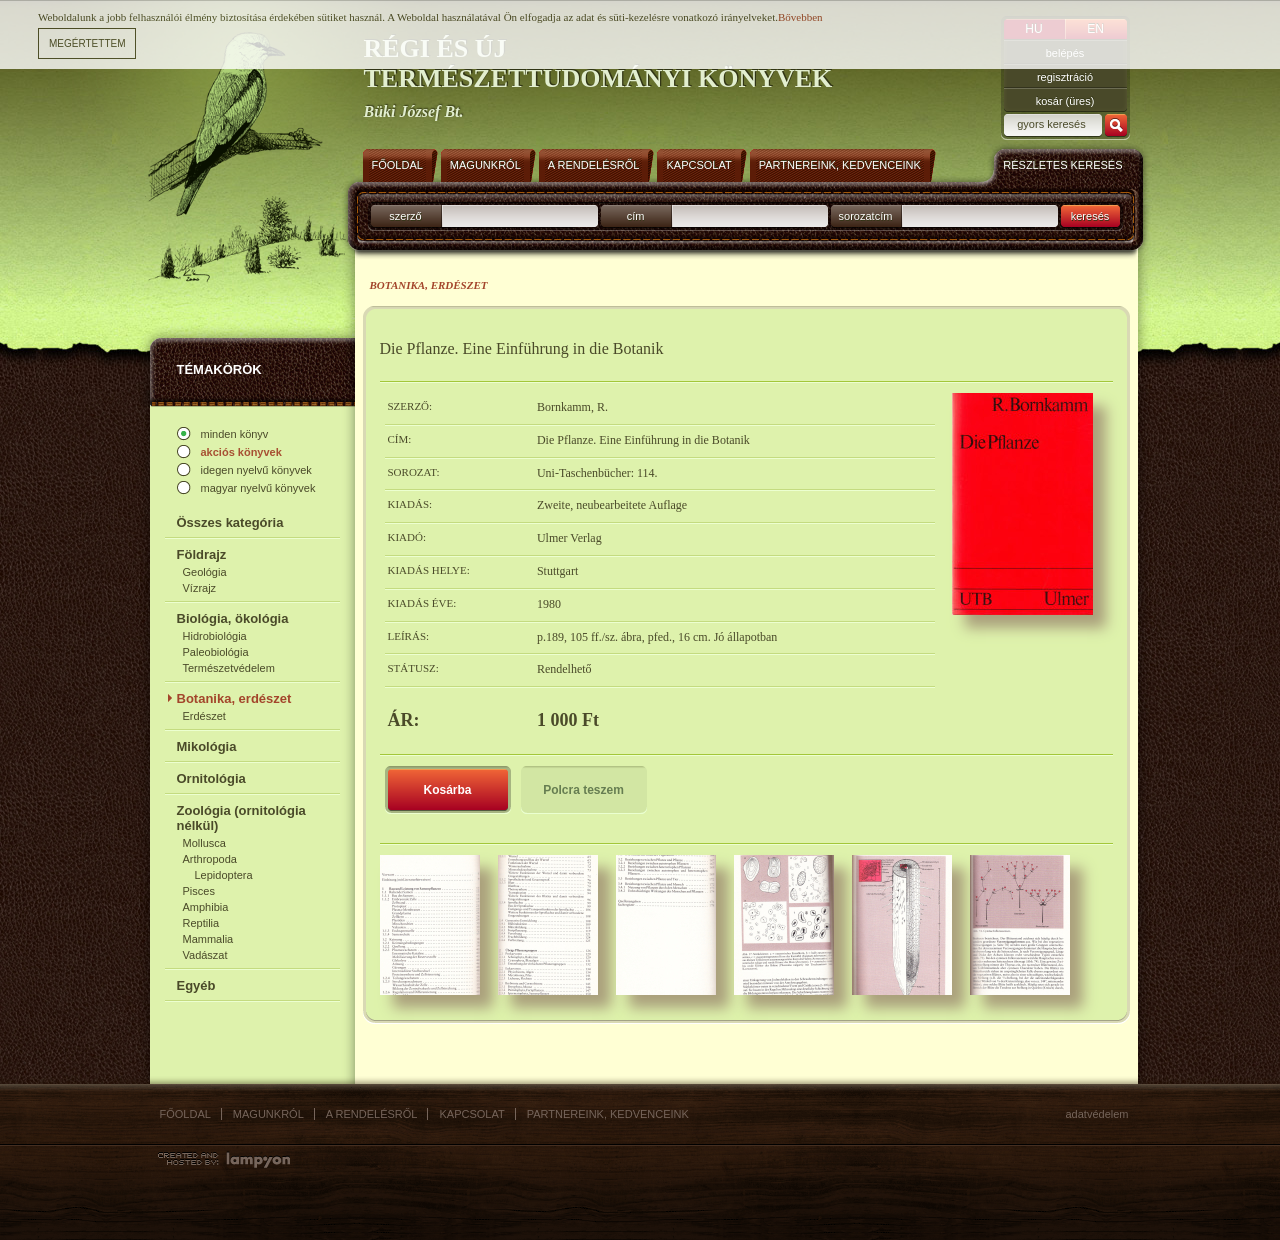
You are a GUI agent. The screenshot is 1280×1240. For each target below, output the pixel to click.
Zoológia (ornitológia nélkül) (241, 818)
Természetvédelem (229, 668)
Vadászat (205, 955)
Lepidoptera (224, 875)
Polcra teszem (583, 790)
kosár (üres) (1065, 101)
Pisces (199, 891)
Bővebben (800, 17)
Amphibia (206, 907)
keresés (1090, 216)
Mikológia (207, 746)
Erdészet (204, 716)
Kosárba (447, 790)
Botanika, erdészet (234, 698)
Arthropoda (210, 859)
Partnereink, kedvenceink (608, 1114)
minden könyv (235, 434)
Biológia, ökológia (233, 618)
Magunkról (268, 1114)
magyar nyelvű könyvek (258, 488)
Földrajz (202, 554)
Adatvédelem (1097, 1114)
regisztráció (1065, 77)
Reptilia (201, 923)
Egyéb (196, 985)
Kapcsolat (471, 1114)
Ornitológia (211, 778)
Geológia (205, 572)
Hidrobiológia (215, 636)
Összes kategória (230, 522)
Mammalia (208, 939)
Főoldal (185, 1114)
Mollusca (204, 843)
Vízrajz (200, 588)
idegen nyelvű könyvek (256, 470)
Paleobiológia (216, 652)
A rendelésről (372, 1114)
